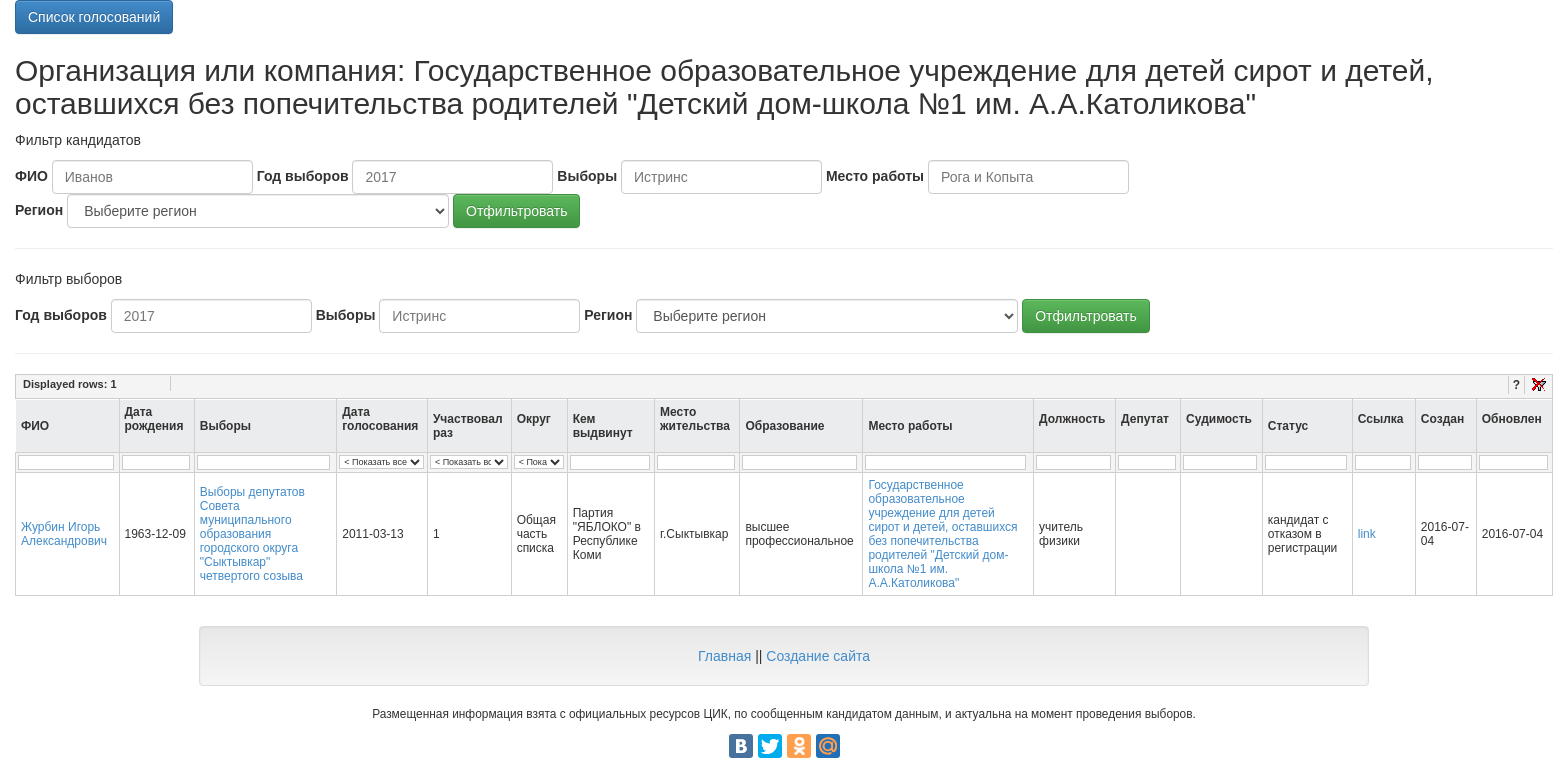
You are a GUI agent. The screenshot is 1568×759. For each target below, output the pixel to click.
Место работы (875, 176)
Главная (724, 656)
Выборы (587, 176)
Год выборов (303, 176)
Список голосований (94, 17)
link (1367, 534)
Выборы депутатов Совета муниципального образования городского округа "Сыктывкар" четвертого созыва (252, 534)
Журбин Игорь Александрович (64, 534)
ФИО (31, 176)
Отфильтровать (516, 211)
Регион (39, 210)
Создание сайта (818, 656)
